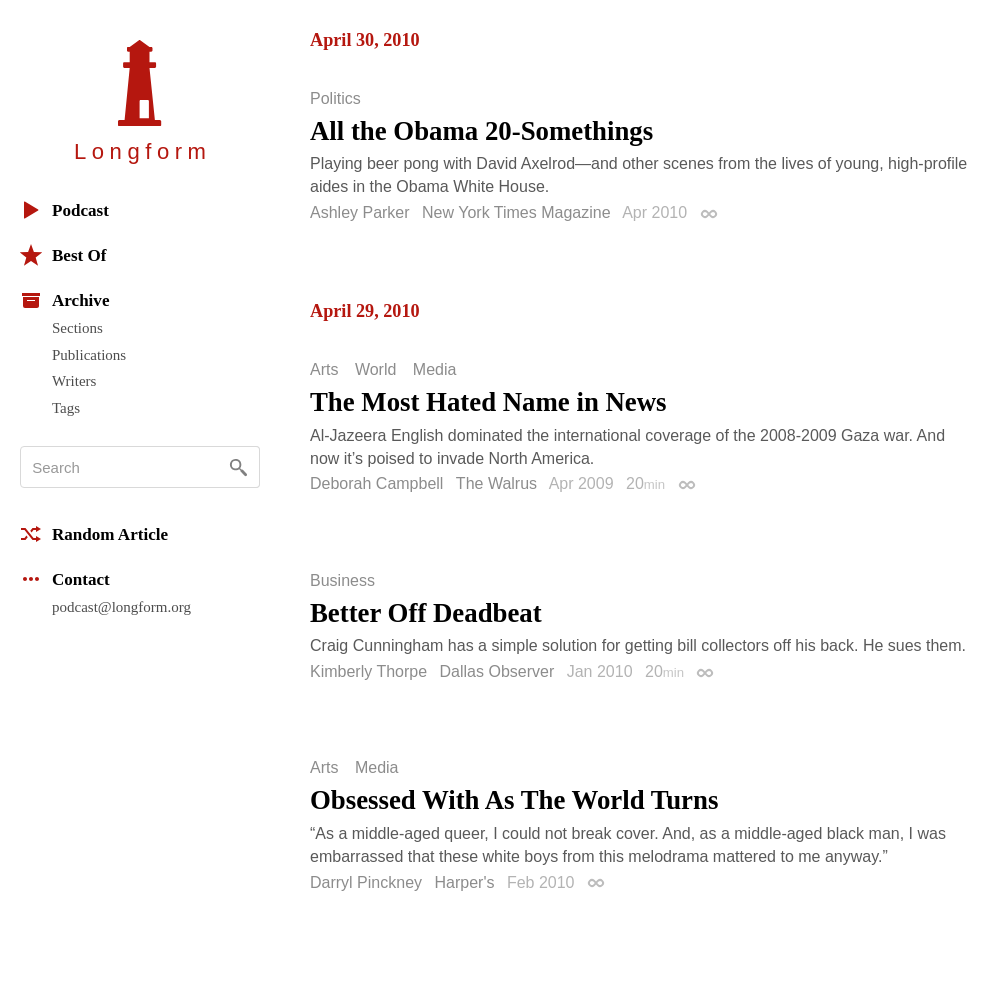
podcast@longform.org (121, 607)
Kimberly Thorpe (368, 671)
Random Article (94, 534)
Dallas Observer (497, 671)
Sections (77, 328)
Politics (335, 99)
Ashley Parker (360, 212)
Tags (66, 408)
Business (342, 581)
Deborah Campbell (376, 483)
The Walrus (496, 483)
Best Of (63, 255)
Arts (324, 370)
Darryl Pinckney (366, 882)
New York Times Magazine (516, 212)
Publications (89, 355)
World (376, 370)
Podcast (64, 210)
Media (435, 370)
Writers (74, 381)
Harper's (464, 882)
